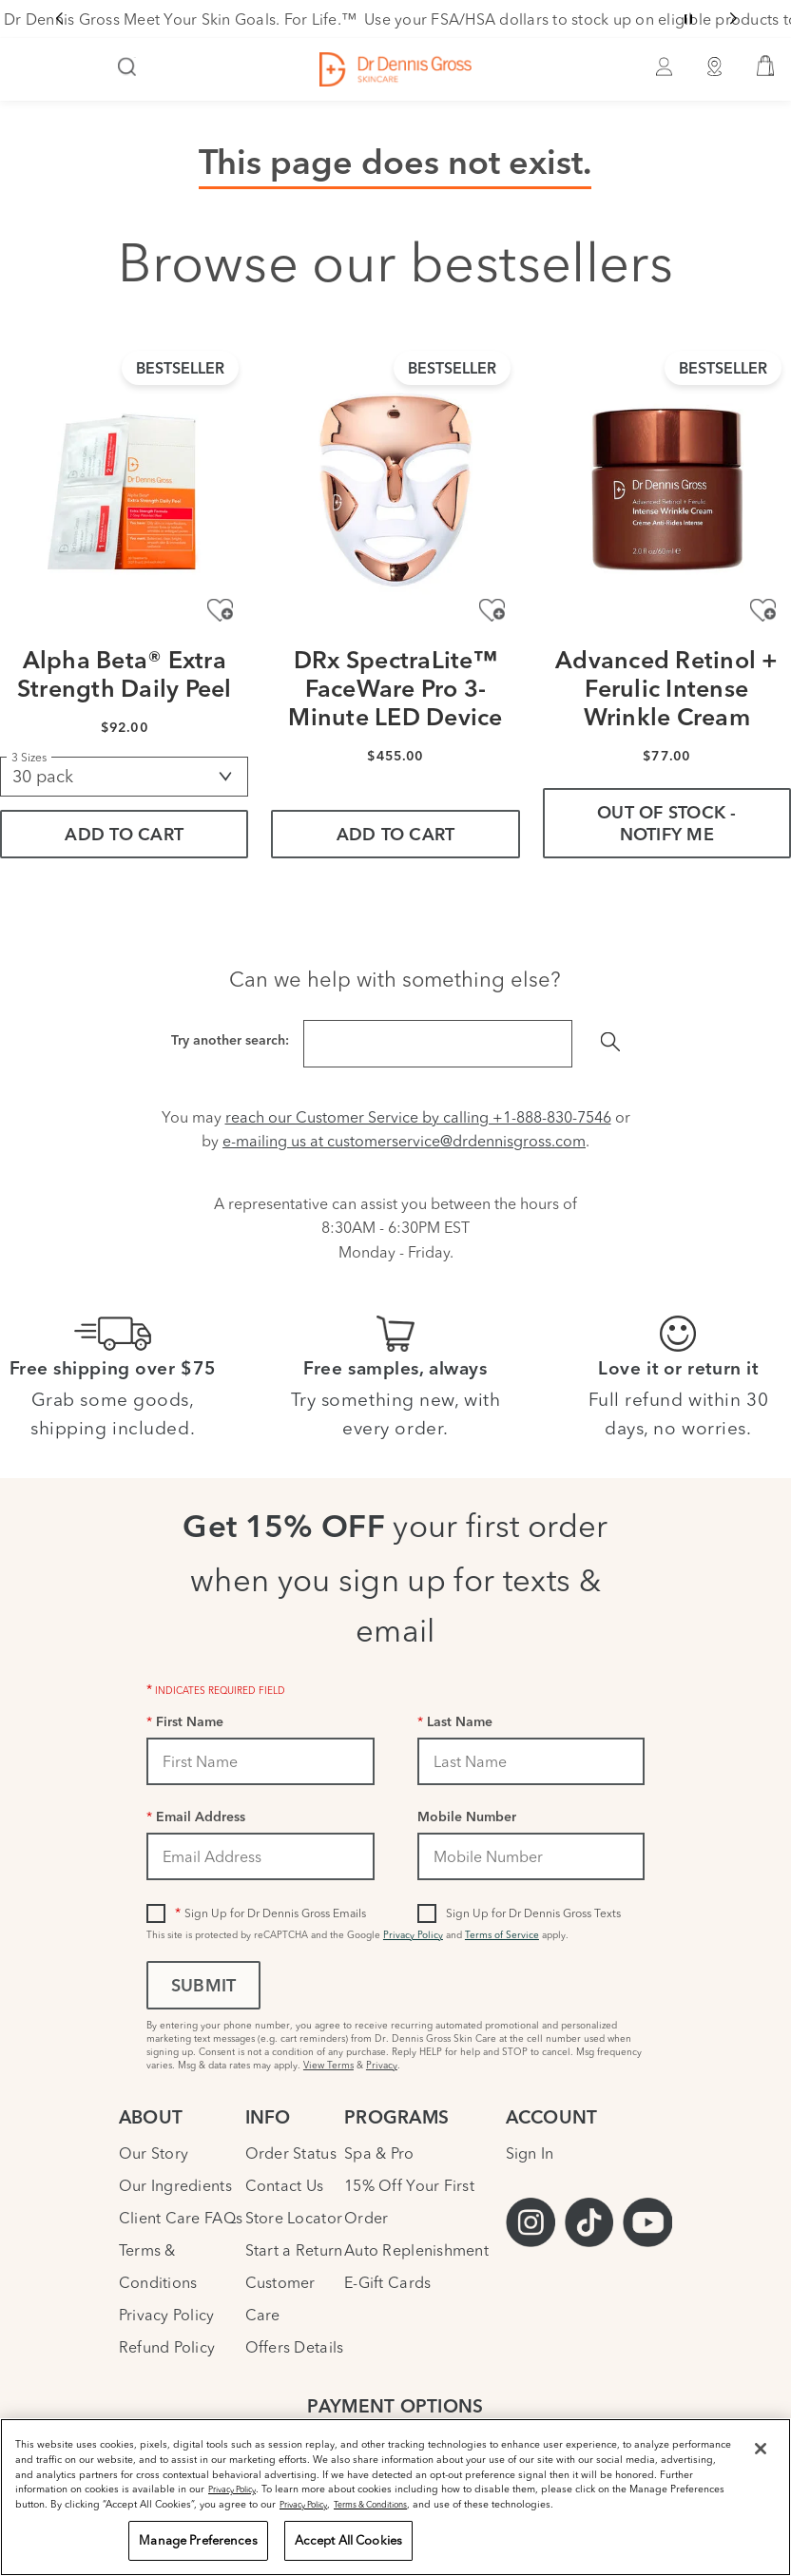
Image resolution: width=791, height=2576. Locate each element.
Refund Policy (167, 2346)
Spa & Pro (379, 2153)
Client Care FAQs (180, 2217)
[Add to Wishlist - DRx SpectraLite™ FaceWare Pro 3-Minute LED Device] (492, 609)
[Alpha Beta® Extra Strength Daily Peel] (124, 490)
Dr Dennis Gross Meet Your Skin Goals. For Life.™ (180, 19)
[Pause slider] (688, 19)
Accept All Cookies (348, 2539)
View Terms (328, 2065)
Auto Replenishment (416, 2249)
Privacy (381, 2065)
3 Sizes (29, 757)
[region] (395, 2497)
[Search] (127, 68)
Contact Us (284, 2185)
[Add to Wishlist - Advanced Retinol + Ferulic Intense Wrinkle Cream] (762, 609)
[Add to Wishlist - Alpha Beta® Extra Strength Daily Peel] (220, 609)
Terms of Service (502, 1935)
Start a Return (294, 2249)
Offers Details (294, 2346)
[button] (765, 69)
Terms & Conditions (370, 2504)
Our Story (153, 2153)
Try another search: (230, 1041)
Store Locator (293, 2217)
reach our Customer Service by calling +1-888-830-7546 (418, 1116)
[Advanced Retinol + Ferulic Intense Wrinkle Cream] (667, 490)
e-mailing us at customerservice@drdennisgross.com (404, 1140)
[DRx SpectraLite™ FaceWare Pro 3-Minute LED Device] (395, 490)
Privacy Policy (413, 1935)
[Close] (760, 2449)
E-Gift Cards (387, 2282)
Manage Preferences (198, 2539)
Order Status (291, 2153)
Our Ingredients (175, 2185)
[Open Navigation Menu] (24, 68)
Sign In (530, 2153)
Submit (203, 1987)
